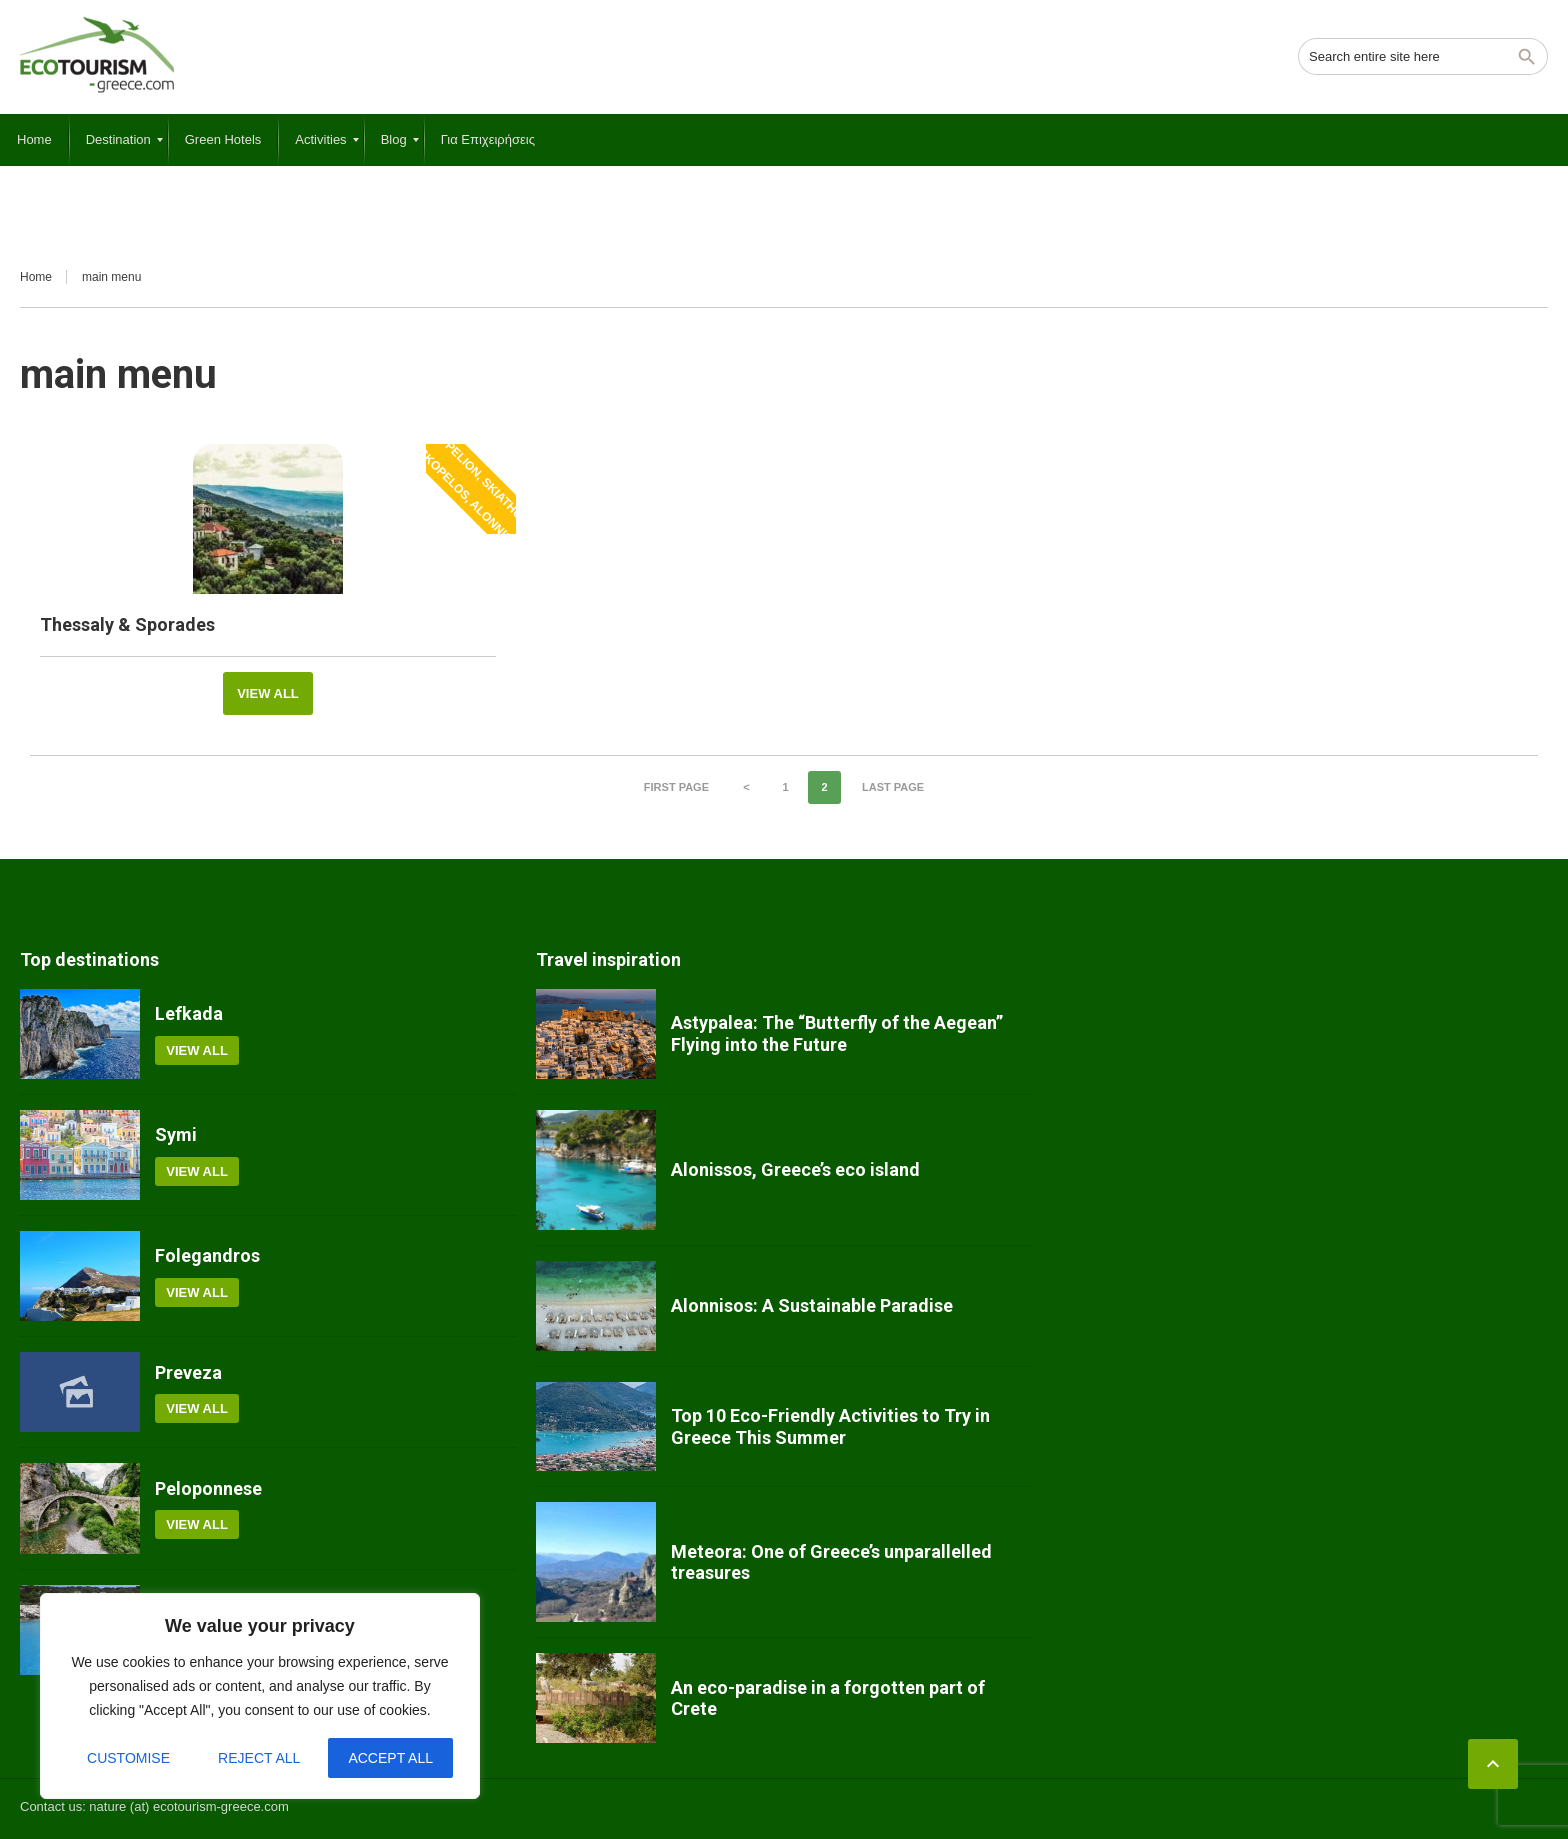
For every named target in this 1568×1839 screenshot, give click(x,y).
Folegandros (207, 1255)
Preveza (188, 1372)
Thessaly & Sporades (127, 624)
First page (676, 787)
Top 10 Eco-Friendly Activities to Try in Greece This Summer (830, 1426)
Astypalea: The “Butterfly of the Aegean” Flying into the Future (837, 1033)
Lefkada (189, 1013)
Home (36, 277)
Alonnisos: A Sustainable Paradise (812, 1305)
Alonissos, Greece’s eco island (795, 1169)
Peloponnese (208, 1488)
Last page (893, 787)
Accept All (390, 1758)
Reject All (259, 1758)
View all (268, 693)
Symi (176, 1134)
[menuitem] (34, 140)
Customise (128, 1758)
